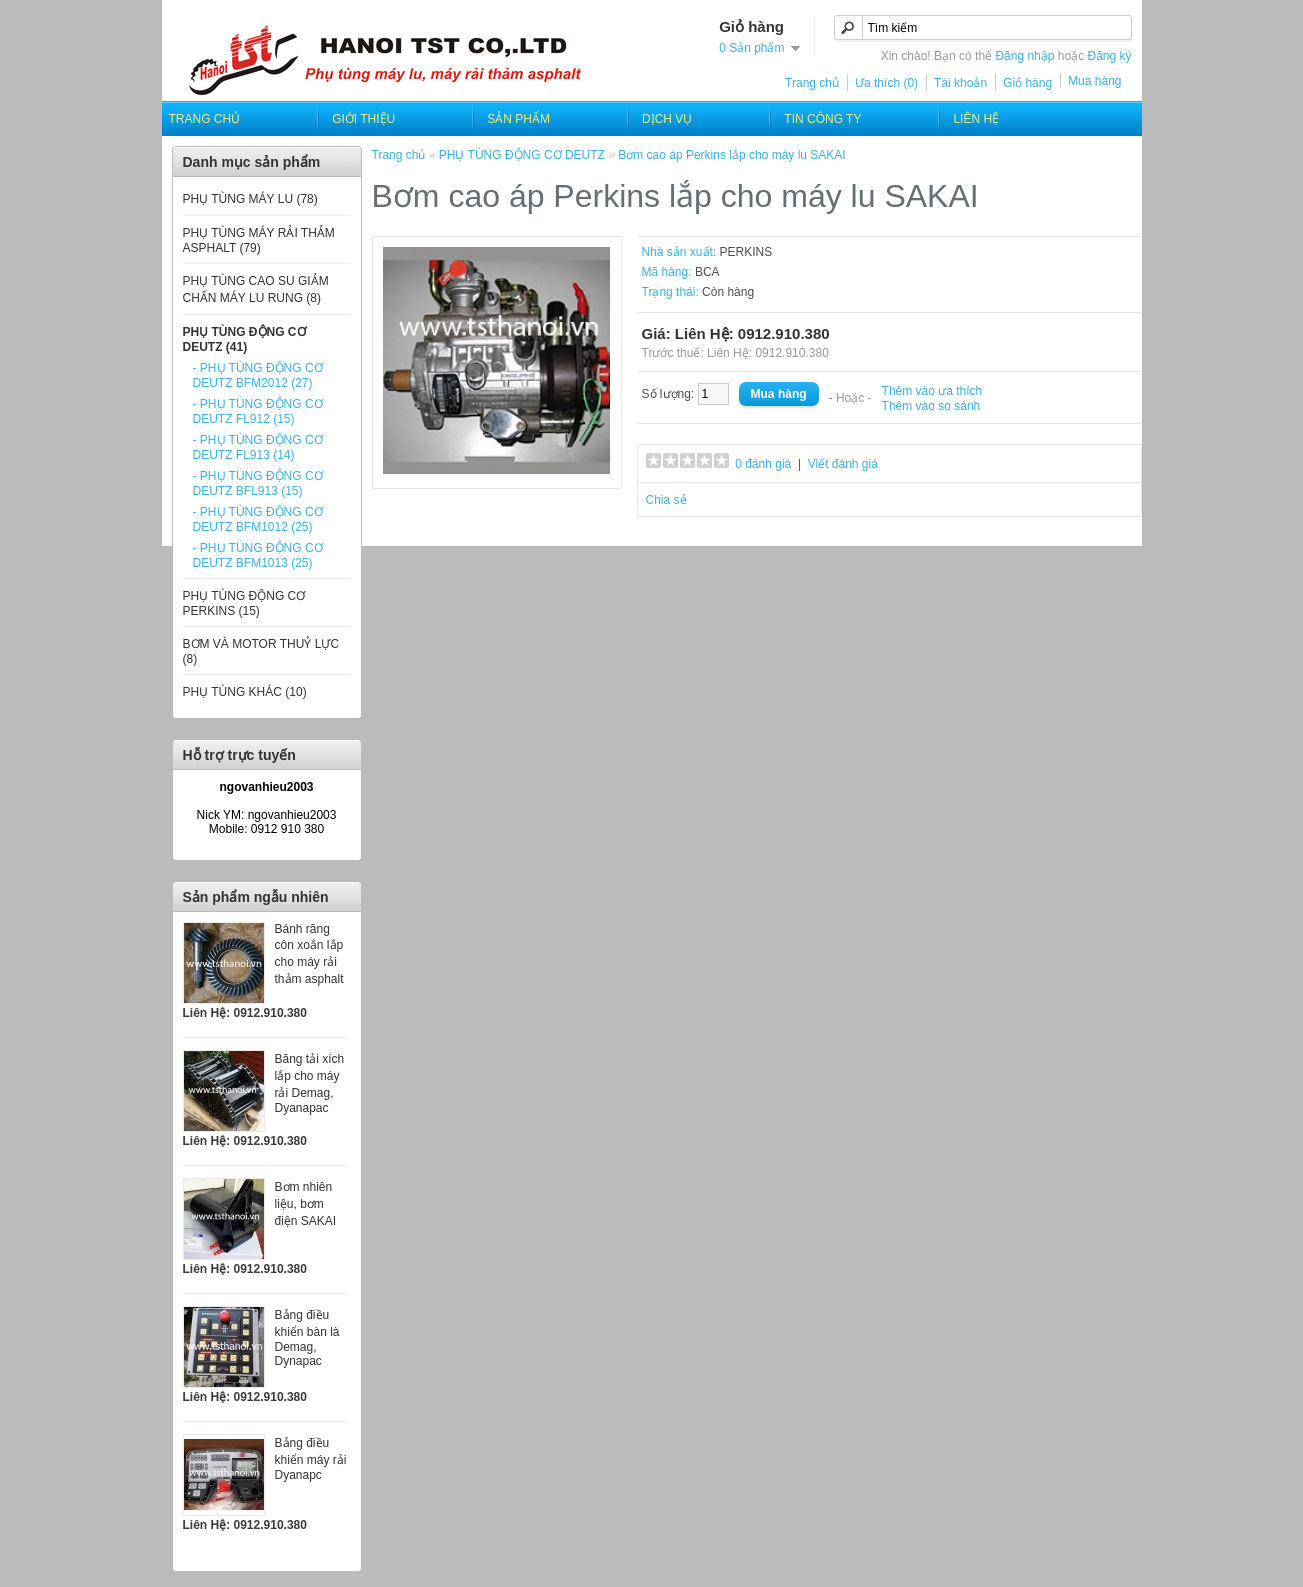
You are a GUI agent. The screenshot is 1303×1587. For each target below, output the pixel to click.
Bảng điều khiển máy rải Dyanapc (311, 1459)
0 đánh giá (763, 464)
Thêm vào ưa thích (932, 391)
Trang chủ (812, 83)
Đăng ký (1109, 56)
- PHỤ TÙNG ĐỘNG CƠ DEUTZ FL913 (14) (258, 447)
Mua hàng (1094, 81)
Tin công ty (822, 119)
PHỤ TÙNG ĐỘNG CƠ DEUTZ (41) (244, 339)
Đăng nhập (1024, 56)
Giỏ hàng (1027, 83)
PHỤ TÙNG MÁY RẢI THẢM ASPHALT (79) (259, 240)
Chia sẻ (666, 500)
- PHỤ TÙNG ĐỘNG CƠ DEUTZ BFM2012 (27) (258, 375)
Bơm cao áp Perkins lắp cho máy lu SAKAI (731, 155)
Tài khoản (960, 83)
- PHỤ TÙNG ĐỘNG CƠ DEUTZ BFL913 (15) (258, 483)
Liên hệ (976, 119)
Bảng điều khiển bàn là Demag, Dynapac (307, 1338)
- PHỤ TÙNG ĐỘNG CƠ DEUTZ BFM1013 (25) (258, 555)
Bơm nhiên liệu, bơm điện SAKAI (306, 1204)
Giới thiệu (363, 119)
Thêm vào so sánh (931, 406)
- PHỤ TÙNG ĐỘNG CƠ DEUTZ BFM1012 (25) (258, 519)
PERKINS (746, 252)
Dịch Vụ (667, 119)
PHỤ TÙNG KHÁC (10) (245, 692)
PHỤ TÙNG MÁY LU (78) (250, 199)
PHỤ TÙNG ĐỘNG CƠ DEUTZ (522, 155)
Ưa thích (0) (886, 83)
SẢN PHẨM (518, 119)
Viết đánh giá (843, 464)
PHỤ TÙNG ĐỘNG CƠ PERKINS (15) (244, 603)
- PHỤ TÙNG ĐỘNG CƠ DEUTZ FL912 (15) (258, 411)
